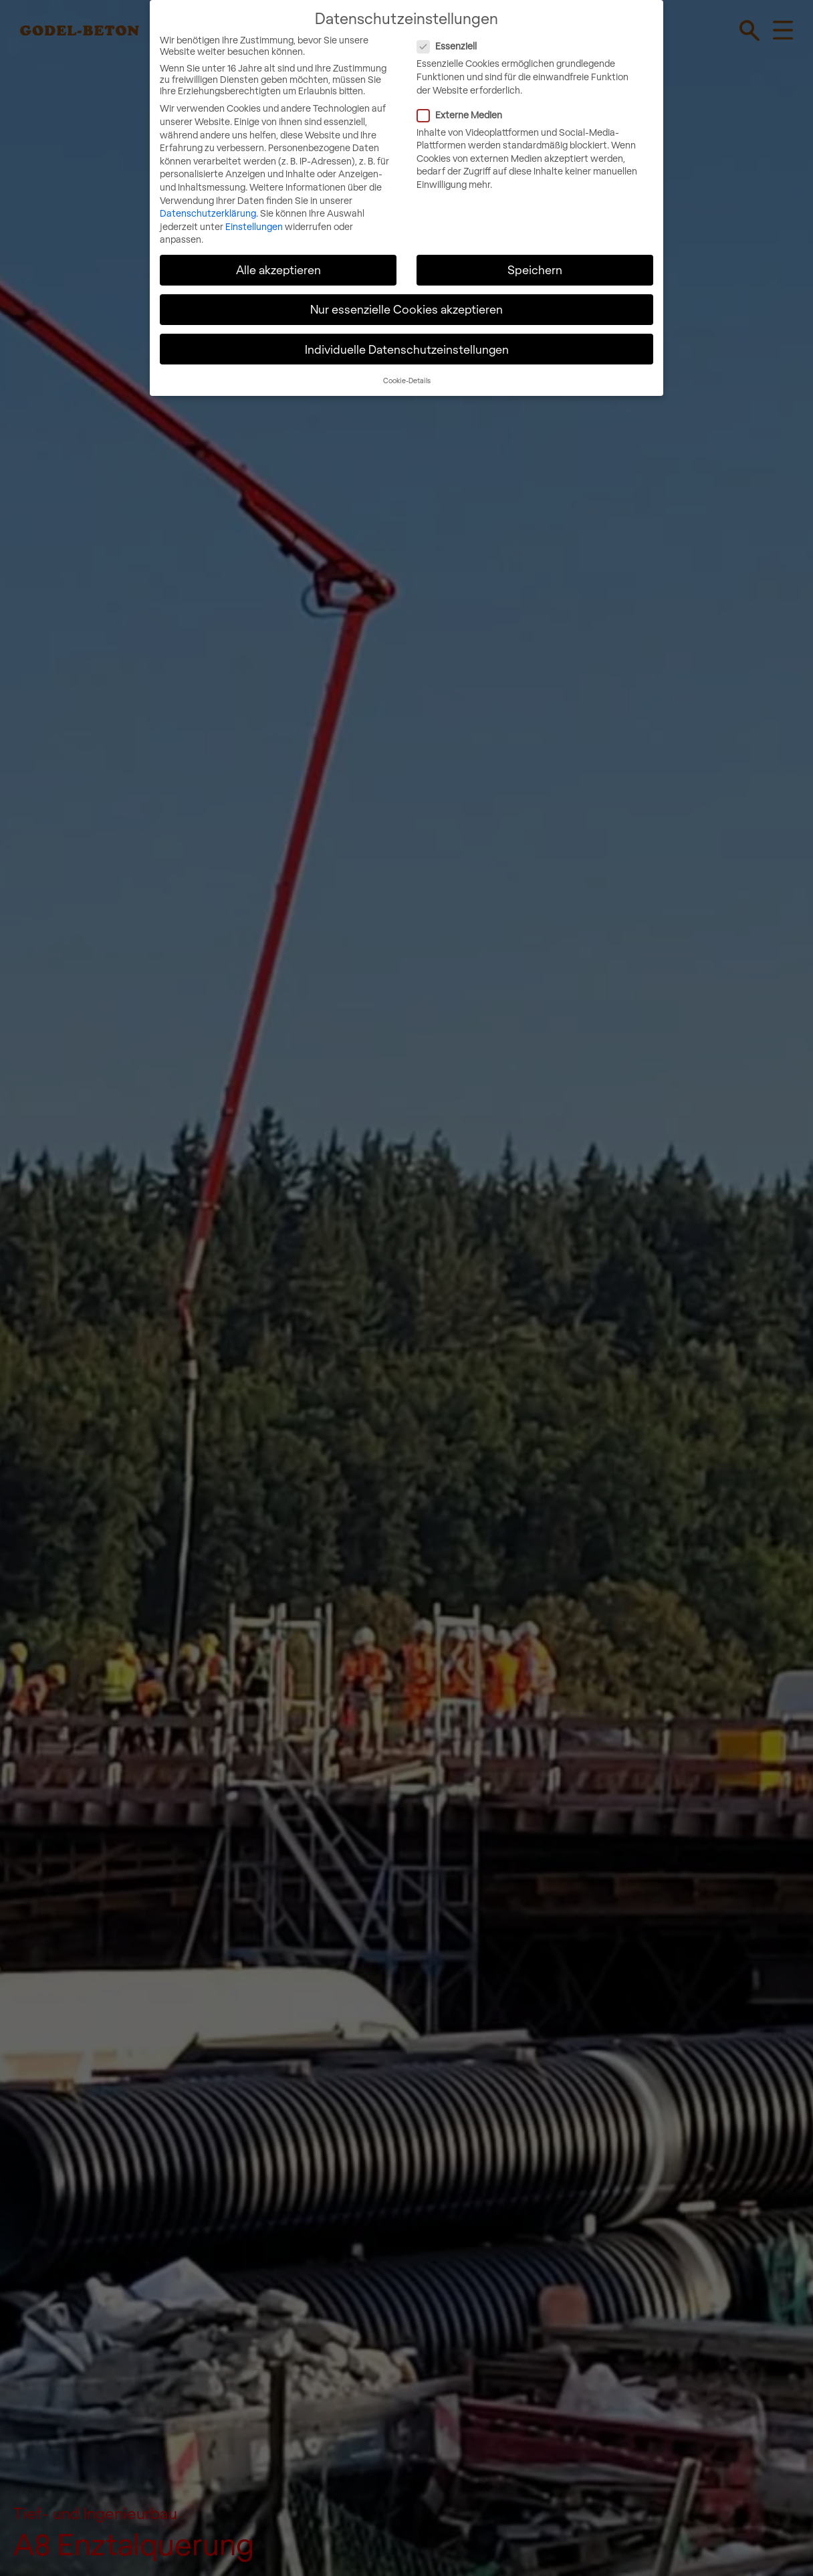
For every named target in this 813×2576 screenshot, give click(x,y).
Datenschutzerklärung (208, 206)
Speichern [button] (534, 263)
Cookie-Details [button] (407, 373)
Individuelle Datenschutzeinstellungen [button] (407, 342)
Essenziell (502, 39)
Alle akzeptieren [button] (278, 263)
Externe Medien (515, 108)
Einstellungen (254, 219)
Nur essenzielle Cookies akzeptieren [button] (406, 303)
